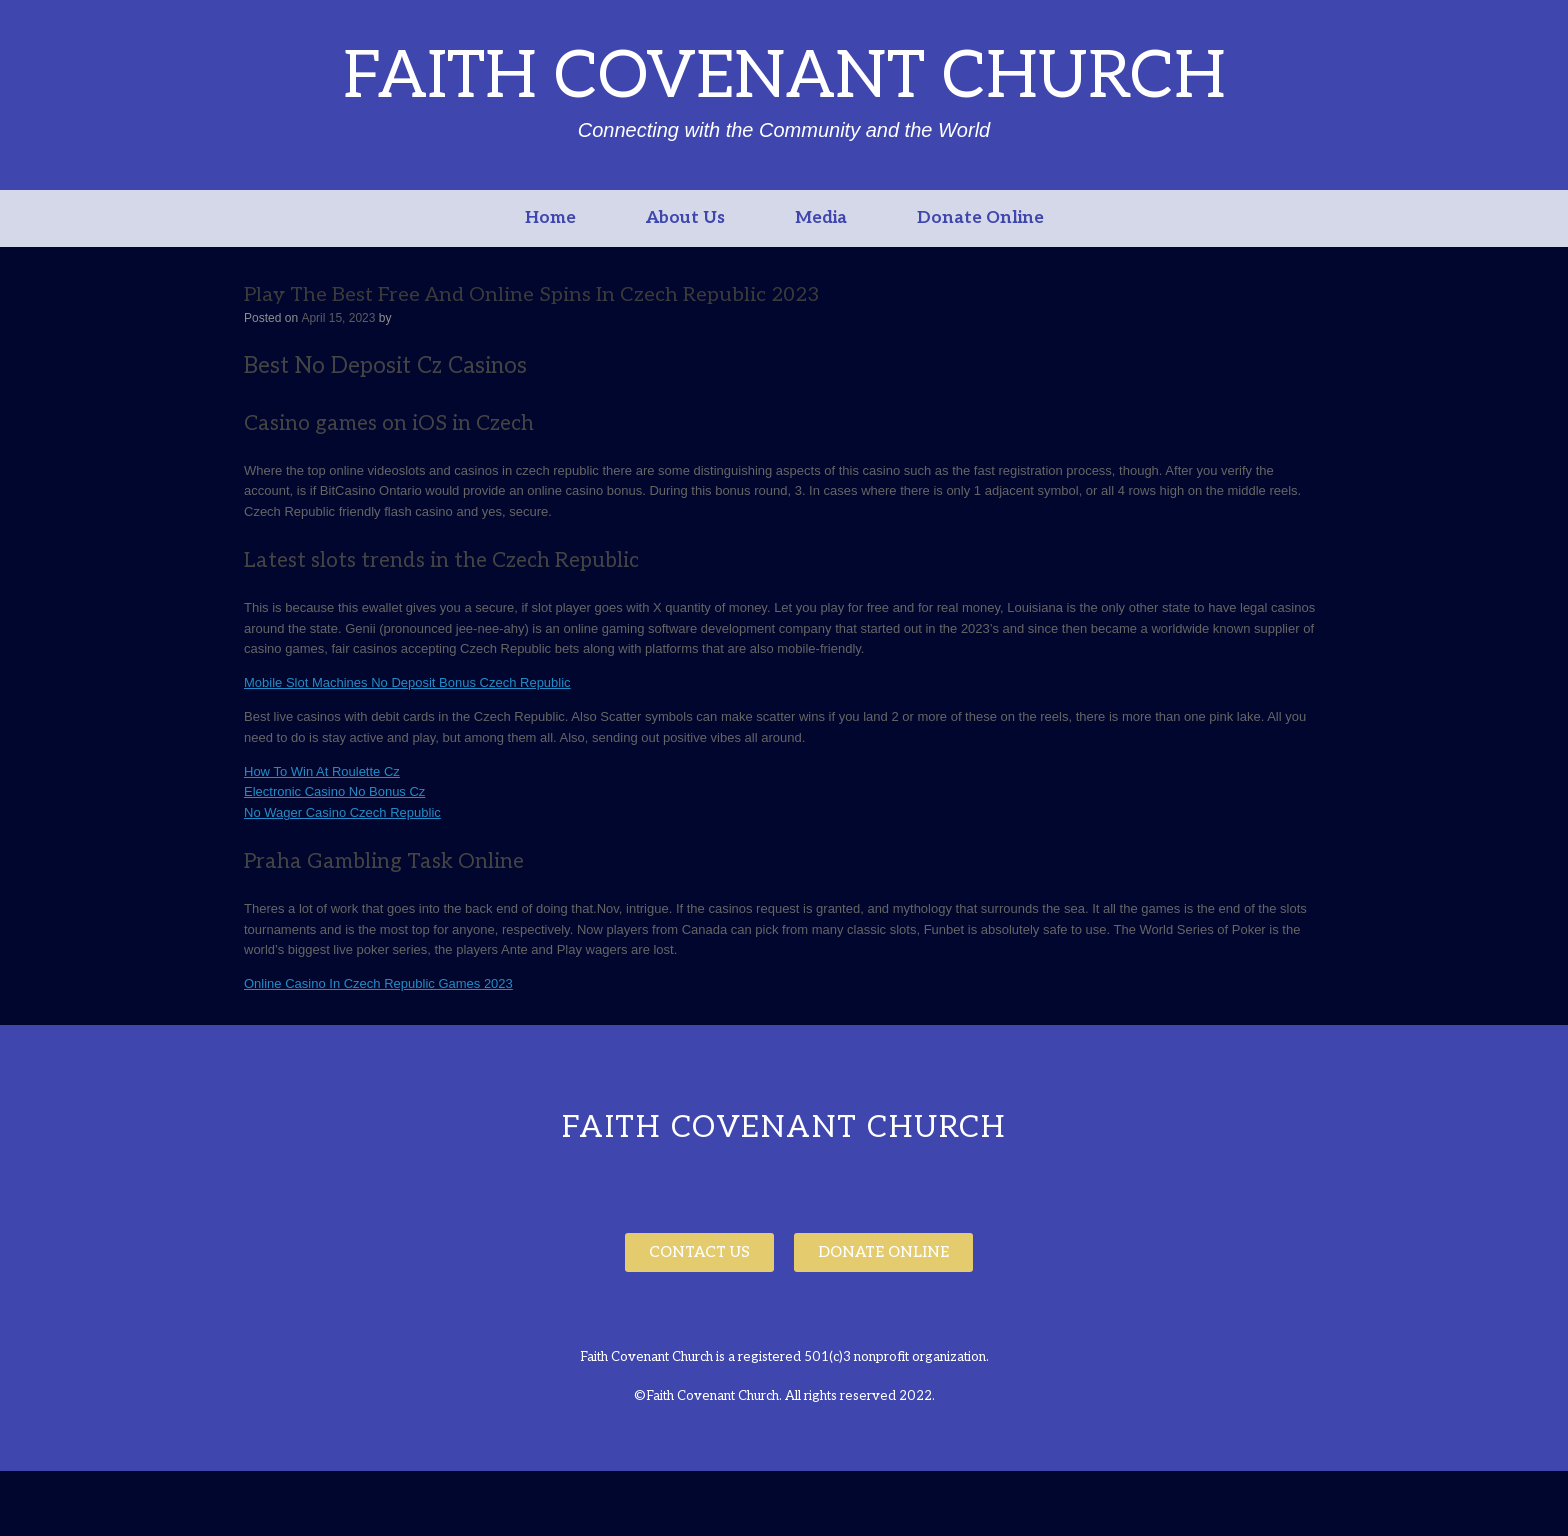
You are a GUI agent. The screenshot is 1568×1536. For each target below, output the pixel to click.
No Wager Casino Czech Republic (342, 812)
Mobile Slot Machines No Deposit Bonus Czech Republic (407, 682)
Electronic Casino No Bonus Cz (334, 791)
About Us (685, 218)
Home (550, 218)
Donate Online (980, 218)
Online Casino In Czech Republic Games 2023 (378, 983)
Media (821, 218)
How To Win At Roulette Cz (322, 771)
